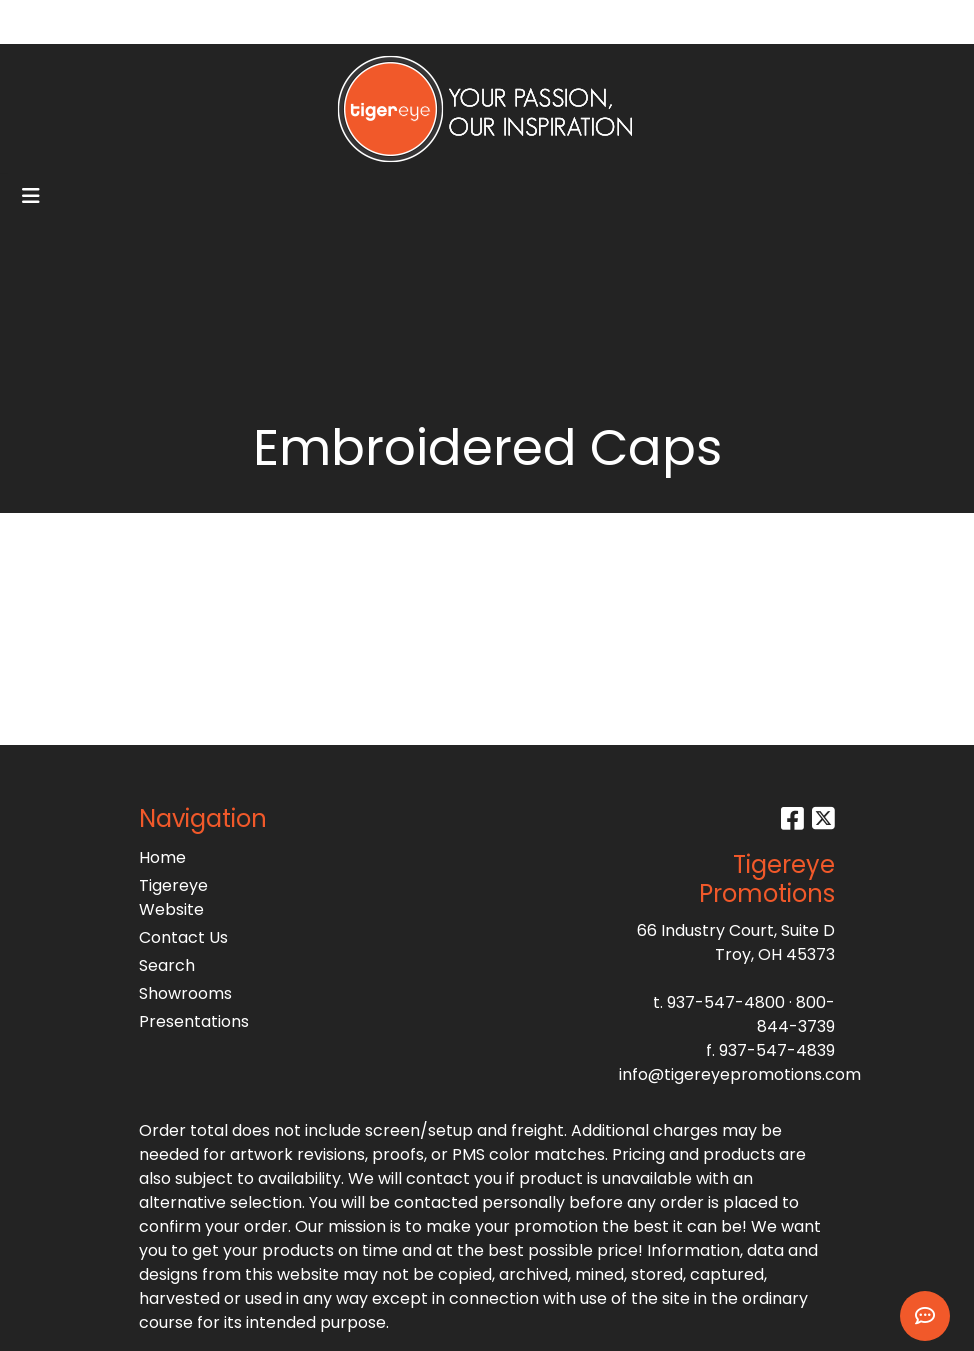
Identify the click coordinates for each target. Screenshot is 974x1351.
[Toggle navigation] (31, 196)
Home (162, 857)
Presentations (187, 1021)
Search (753, 21)
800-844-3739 (796, 1014)
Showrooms (185, 993)
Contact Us (183, 937)
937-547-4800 (726, 1002)
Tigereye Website (173, 897)
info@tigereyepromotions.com (740, 1074)
